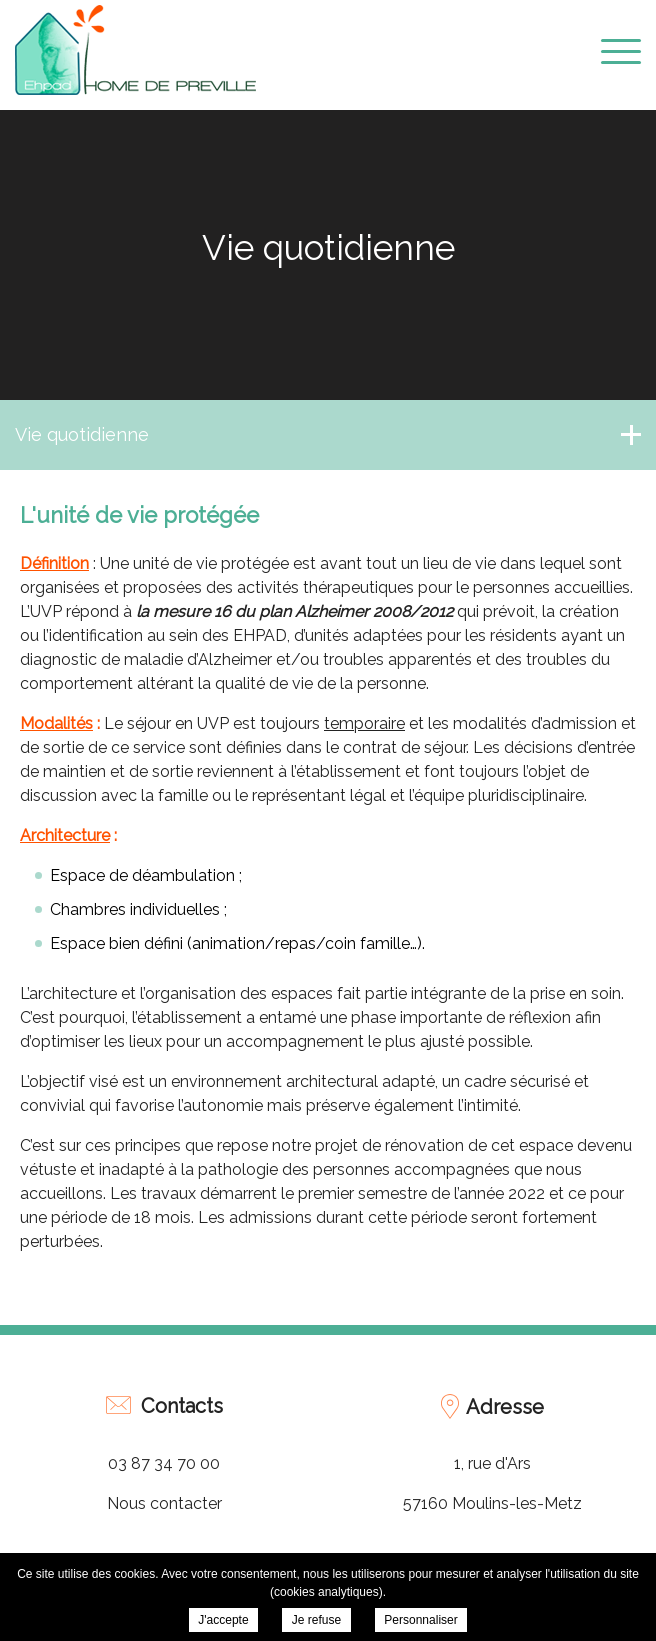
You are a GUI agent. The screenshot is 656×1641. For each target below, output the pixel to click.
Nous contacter (164, 1503)
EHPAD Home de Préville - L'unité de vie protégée (135, 50)
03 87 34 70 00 (164, 1463)
